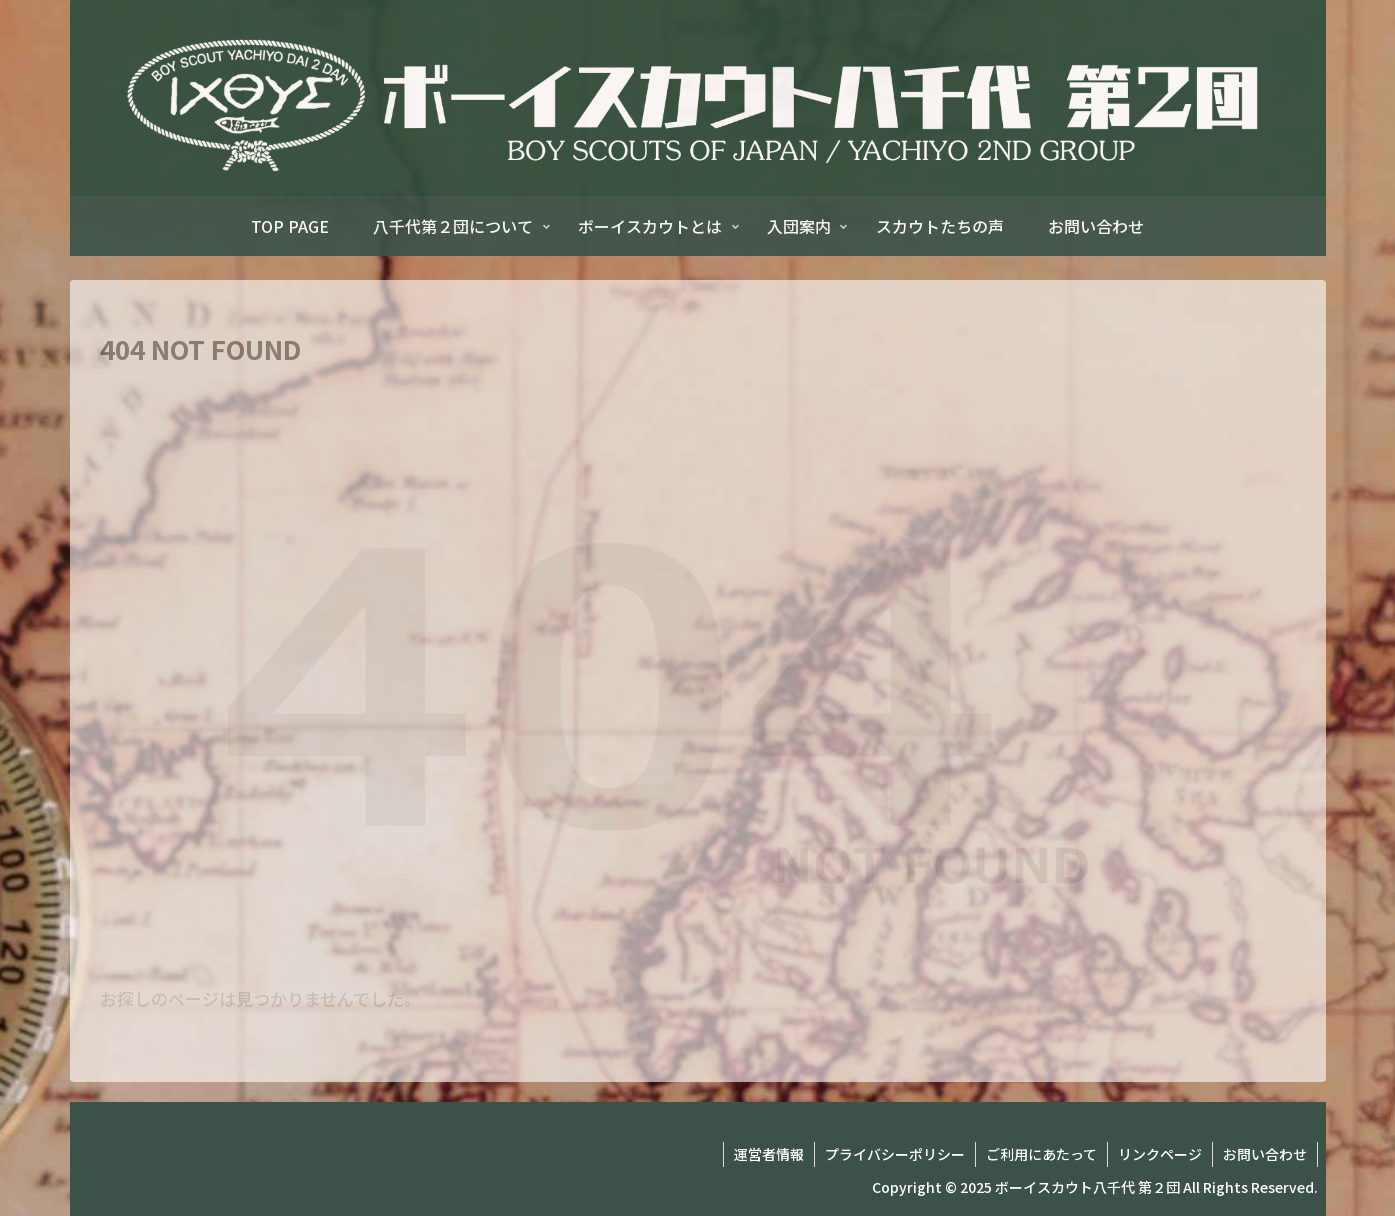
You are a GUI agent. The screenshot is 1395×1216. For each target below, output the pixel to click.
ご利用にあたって (1041, 1154)
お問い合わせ (1265, 1154)
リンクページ (1160, 1154)
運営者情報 (769, 1154)
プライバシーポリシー (895, 1154)
